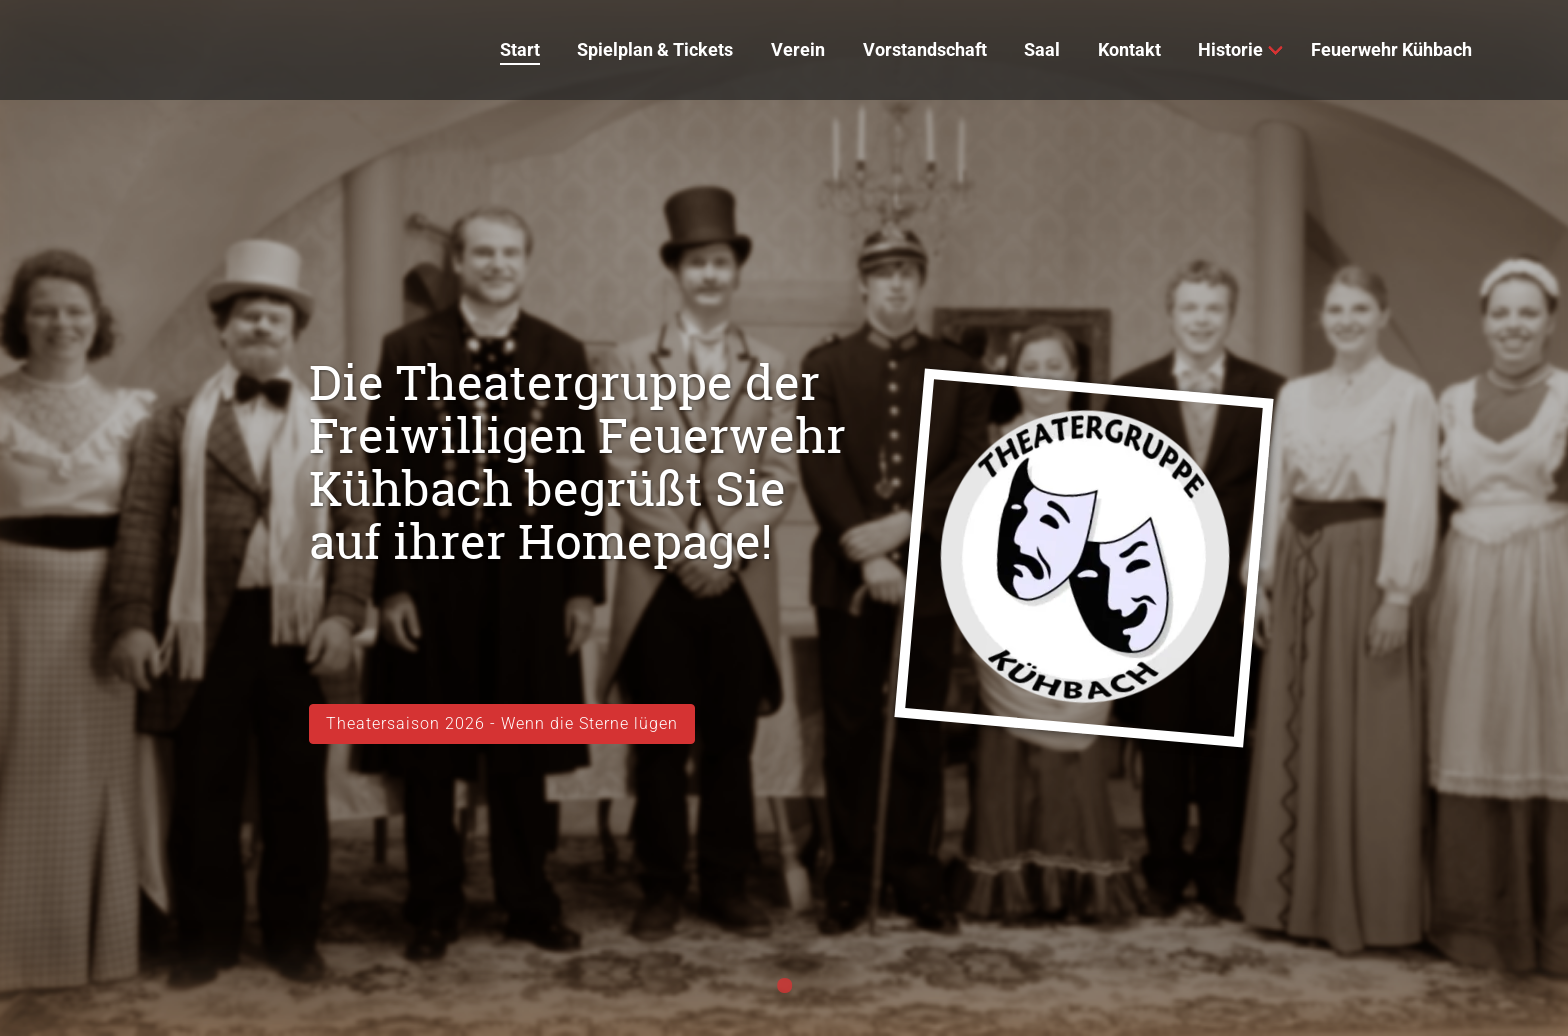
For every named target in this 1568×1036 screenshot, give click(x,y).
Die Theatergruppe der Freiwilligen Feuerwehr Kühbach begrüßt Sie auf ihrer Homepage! (577, 461)
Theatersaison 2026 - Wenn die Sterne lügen (502, 723)
